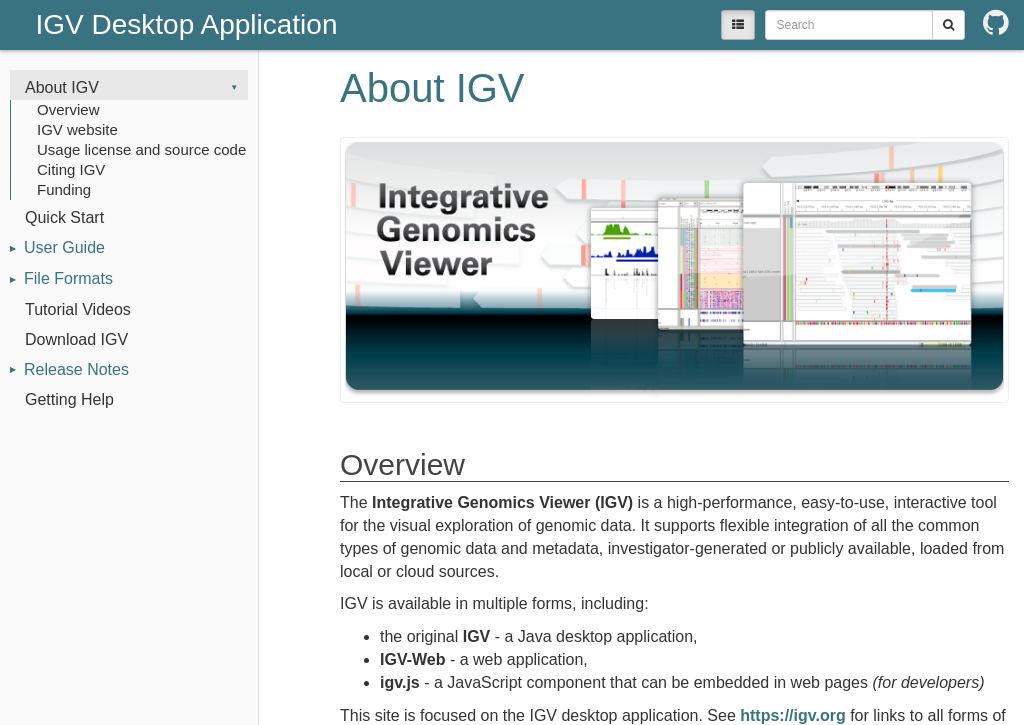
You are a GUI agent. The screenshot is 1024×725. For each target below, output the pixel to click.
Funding (64, 189)
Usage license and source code (141, 149)
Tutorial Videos (78, 309)
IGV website (77, 129)
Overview (68, 109)
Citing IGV (71, 169)
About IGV (62, 87)
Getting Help (69, 399)
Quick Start (64, 217)
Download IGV (76, 339)
